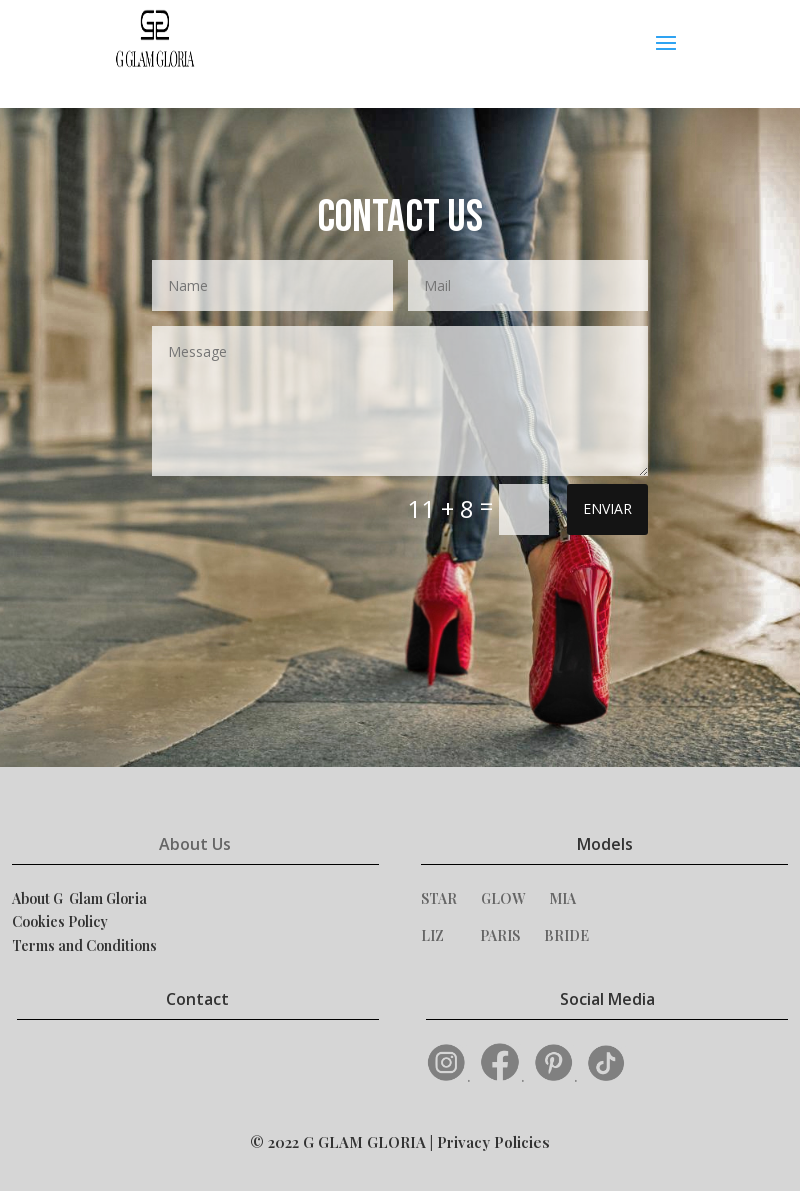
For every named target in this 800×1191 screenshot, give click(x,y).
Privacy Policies (493, 1142)
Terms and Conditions (84, 945)
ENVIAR (607, 508)
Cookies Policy (60, 921)
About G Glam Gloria (79, 898)
